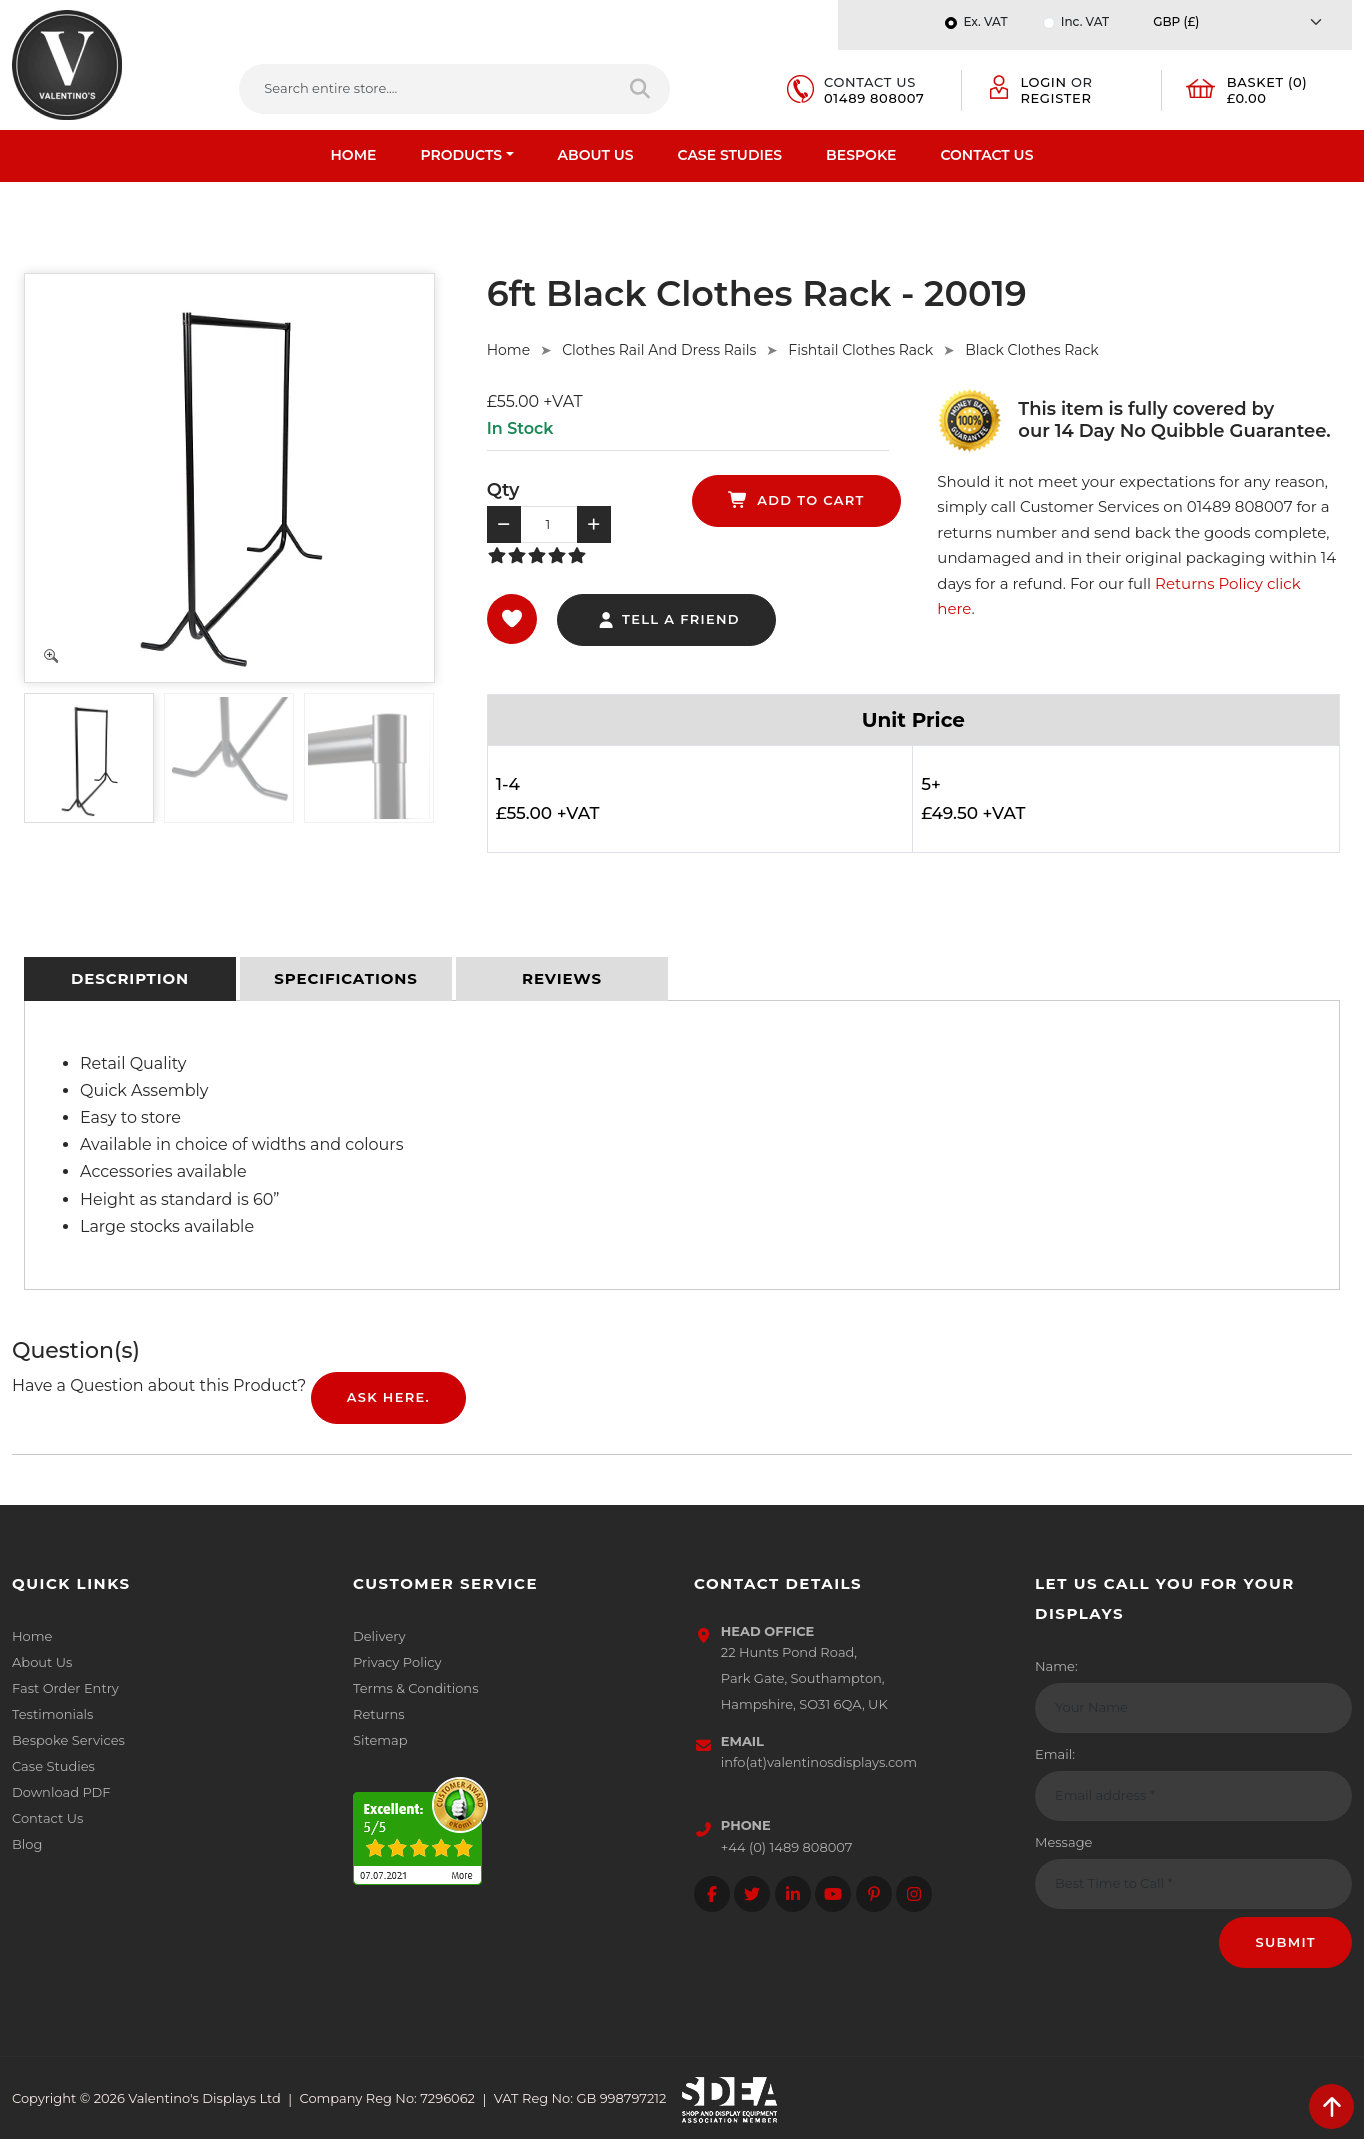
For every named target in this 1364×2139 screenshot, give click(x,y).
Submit (1285, 1942)
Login (1043, 82)
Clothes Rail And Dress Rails (659, 350)
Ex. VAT (985, 21)
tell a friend (668, 619)
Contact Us (986, 155)
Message (1063, 1842)
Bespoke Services (68, 1740)
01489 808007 (874, 98)
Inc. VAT (1085, 21)
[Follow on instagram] (914, 1894)
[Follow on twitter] (752, 1894)
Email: (1055, 1754)
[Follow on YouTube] (833, 1894)
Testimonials (52, 1714)
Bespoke (861, 155)
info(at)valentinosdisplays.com (819, 1762)
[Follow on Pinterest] (874, 1894)
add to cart (796, 500)
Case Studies (730, 155)
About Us (596, 155)
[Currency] (1242, 21)
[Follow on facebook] (712, 1894)
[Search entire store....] (426, 89)
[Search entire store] (641, 89)
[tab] (130, 979)
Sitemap (380, 1740)
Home (354, 155)
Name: (1056, 1666)
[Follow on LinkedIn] (793, 1894)
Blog (27, 1844)
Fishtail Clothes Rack (860, 350)
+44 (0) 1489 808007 (787, 1847)
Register (1055, 98)
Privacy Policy (397, 1662)
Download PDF (61, 1792)
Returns (379, 1714)
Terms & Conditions (415, 1688)
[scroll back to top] (1331, 2106)
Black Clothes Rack (1031, 350)
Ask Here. (388, 1397)
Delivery (379, 1636)
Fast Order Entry (65, 1688)
